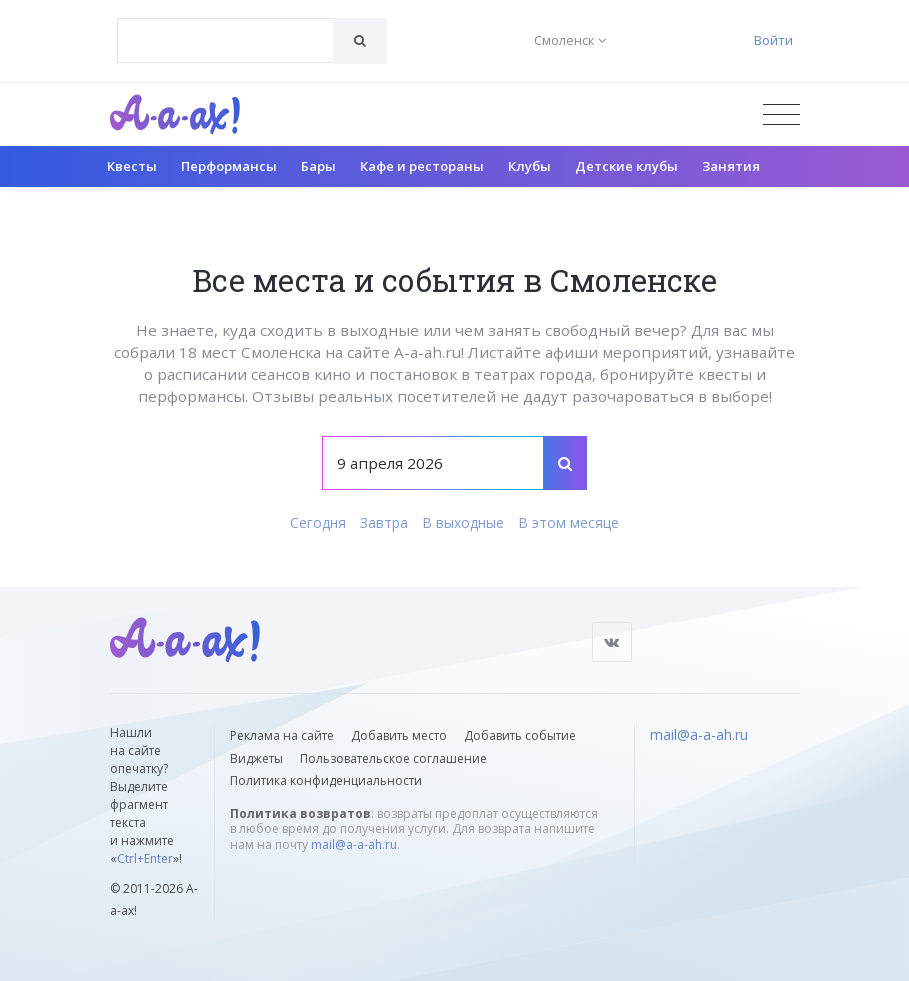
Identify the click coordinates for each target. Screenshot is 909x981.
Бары (318, 166)
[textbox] (225, 26)
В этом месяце (568, 522)
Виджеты (256, 758)
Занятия (731, 166)
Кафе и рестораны (422, 166)
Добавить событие (520, 735)
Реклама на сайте (282, 735)
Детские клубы (626, 166)
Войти (773, 40)
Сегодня (318, 522)
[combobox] (225, 40)
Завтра (384, 522)
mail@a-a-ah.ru (354, 844)
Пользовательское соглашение (393, 758)
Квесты (132, 166)
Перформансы (229, 166)
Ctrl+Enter (145, 858)
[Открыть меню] (781, 114)
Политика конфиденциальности (326, 780)
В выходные (463, 522)
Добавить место (399, 735)
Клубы (529, 166)
